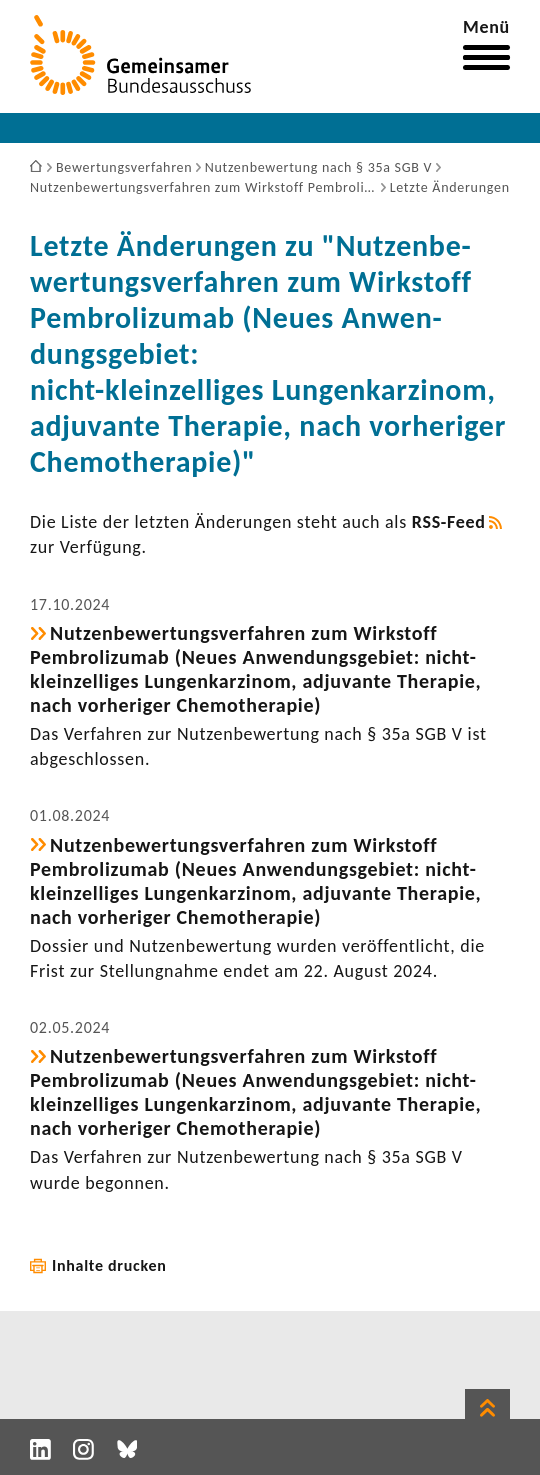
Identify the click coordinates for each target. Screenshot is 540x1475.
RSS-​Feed (449, 522)
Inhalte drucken (109, 1265)
